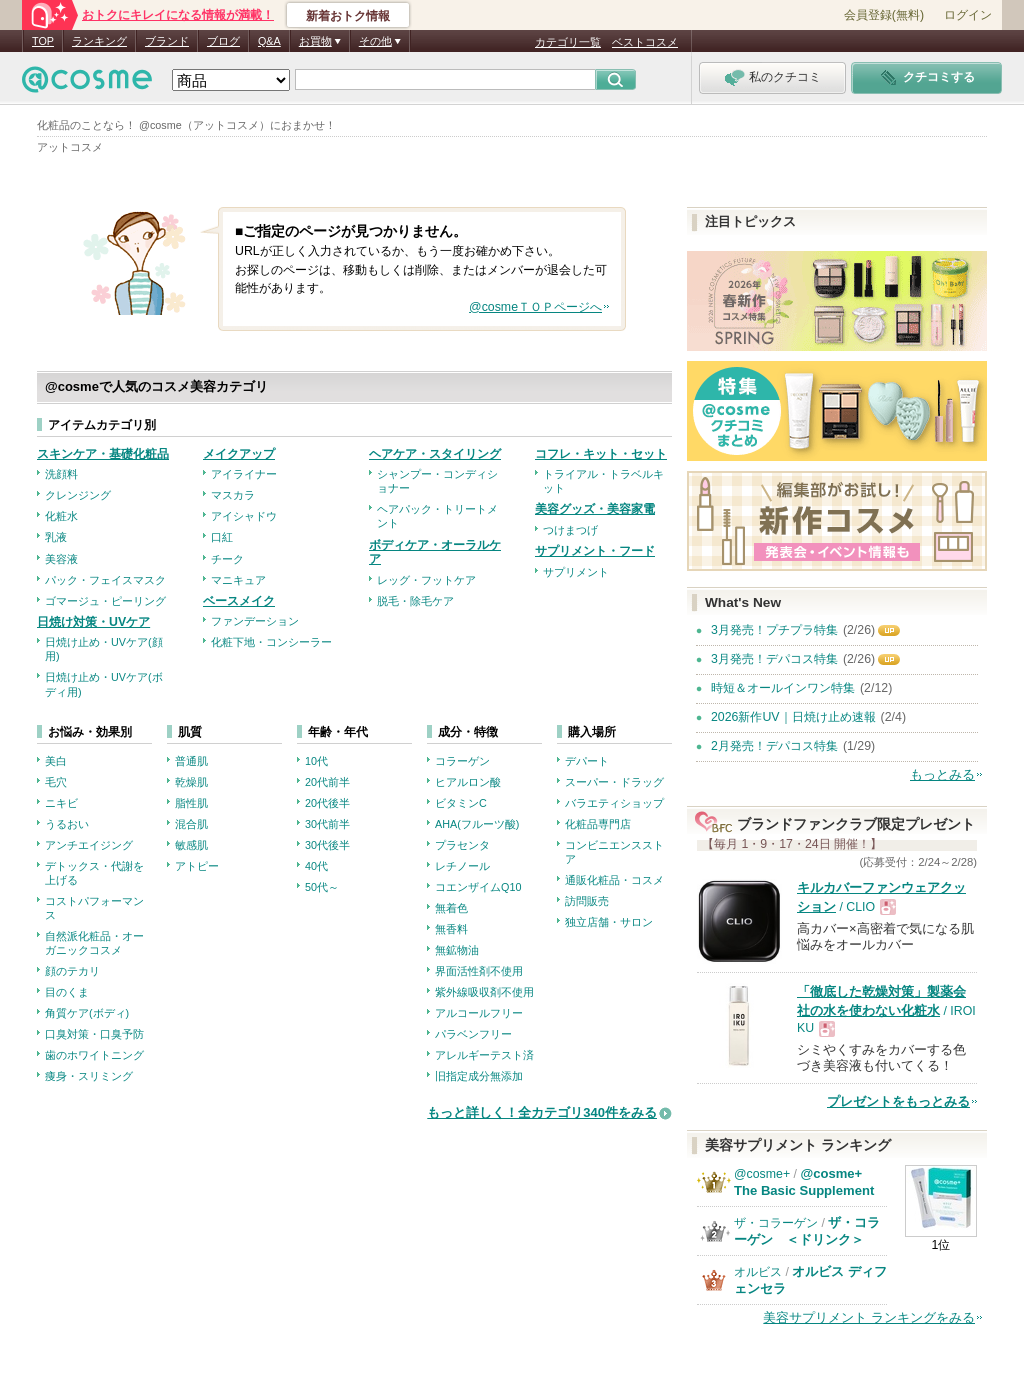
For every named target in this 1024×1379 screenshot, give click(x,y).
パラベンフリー (473, 1034)
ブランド (167, 41)
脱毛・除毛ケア (415, 601)
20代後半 (327, 803)
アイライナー (244, 474)
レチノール (462, 866)
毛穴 (56, 782)
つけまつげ (570, 530)
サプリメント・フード (595, 551)
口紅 (222, 537)
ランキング (99, 41)
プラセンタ (462, 845)
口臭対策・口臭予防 (94, 1034)
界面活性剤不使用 (479, 971)
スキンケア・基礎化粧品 (103, 454)
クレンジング (78, 495)
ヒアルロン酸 (468, 782)
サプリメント (576, 572)
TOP (43, 41)
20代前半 (327, 782)
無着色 (451, 908)
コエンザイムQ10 (478, 887)
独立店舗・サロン (609, 922)
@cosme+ (762, 1174)
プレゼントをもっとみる (898, 1101)
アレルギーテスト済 (484, 1055)
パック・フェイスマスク (105, 580)
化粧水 (61, 516)
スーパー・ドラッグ (614, 782)
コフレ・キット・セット (601, 454)
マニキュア (238, 580)
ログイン (968, 15)
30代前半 (327, 824)
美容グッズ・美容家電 (595, 509)
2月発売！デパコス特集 (774, 746)
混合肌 (191, 824)
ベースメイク (239, 601)
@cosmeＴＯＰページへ (535, 307)
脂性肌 (191, 803)
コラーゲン (462, 761)
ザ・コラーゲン (776, 1223)
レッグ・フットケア (426, 580)
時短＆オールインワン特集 (783, 688)
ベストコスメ (645, 42)
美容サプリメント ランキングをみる (869, 1317)
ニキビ (61, 803)
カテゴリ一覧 (568, 42)
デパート (587, 761)
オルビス (758, 1272)
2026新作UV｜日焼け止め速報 (793, 717)
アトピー (197, 866)
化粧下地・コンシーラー (271, 642)
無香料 (451, 929)
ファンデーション (255, 621)
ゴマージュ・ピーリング (105, 601)
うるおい (67, 824)
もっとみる (942, 774)
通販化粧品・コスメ (614, 880)
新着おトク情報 (348, 16)
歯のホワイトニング (94, 1055)
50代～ (322, 887)
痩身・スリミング (89, 1076)
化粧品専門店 (598, 824)
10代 (316, 761)
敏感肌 (191, 845)
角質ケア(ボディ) (87, 1013)
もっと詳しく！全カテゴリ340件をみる (542, 1112)
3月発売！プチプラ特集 (774, 630)
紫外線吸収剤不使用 (484, 992)
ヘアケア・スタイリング (435, 454)
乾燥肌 (191, 782)
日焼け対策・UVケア (93, 622)
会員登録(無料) (884, 15)
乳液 (56, 537)
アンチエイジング (89, 845)
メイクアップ (239, 454)
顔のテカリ (72, 971)
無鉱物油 (457, 950)
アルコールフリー (479, 1013)
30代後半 (327, 845)
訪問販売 (587, 901)
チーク (227, 559)
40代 (316, 866)
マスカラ (233, 495)
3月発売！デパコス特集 (774, 659)
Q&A (269, 41)
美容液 (61, 559)
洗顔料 (61, 474)
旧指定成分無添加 (479, 1076)
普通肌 (191, 761)
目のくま (67, 992)
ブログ (223, 41)
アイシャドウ (244, 516)
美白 (56, 761)
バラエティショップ (614, 803)
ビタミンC (461, 803)
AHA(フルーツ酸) (477, 824)
